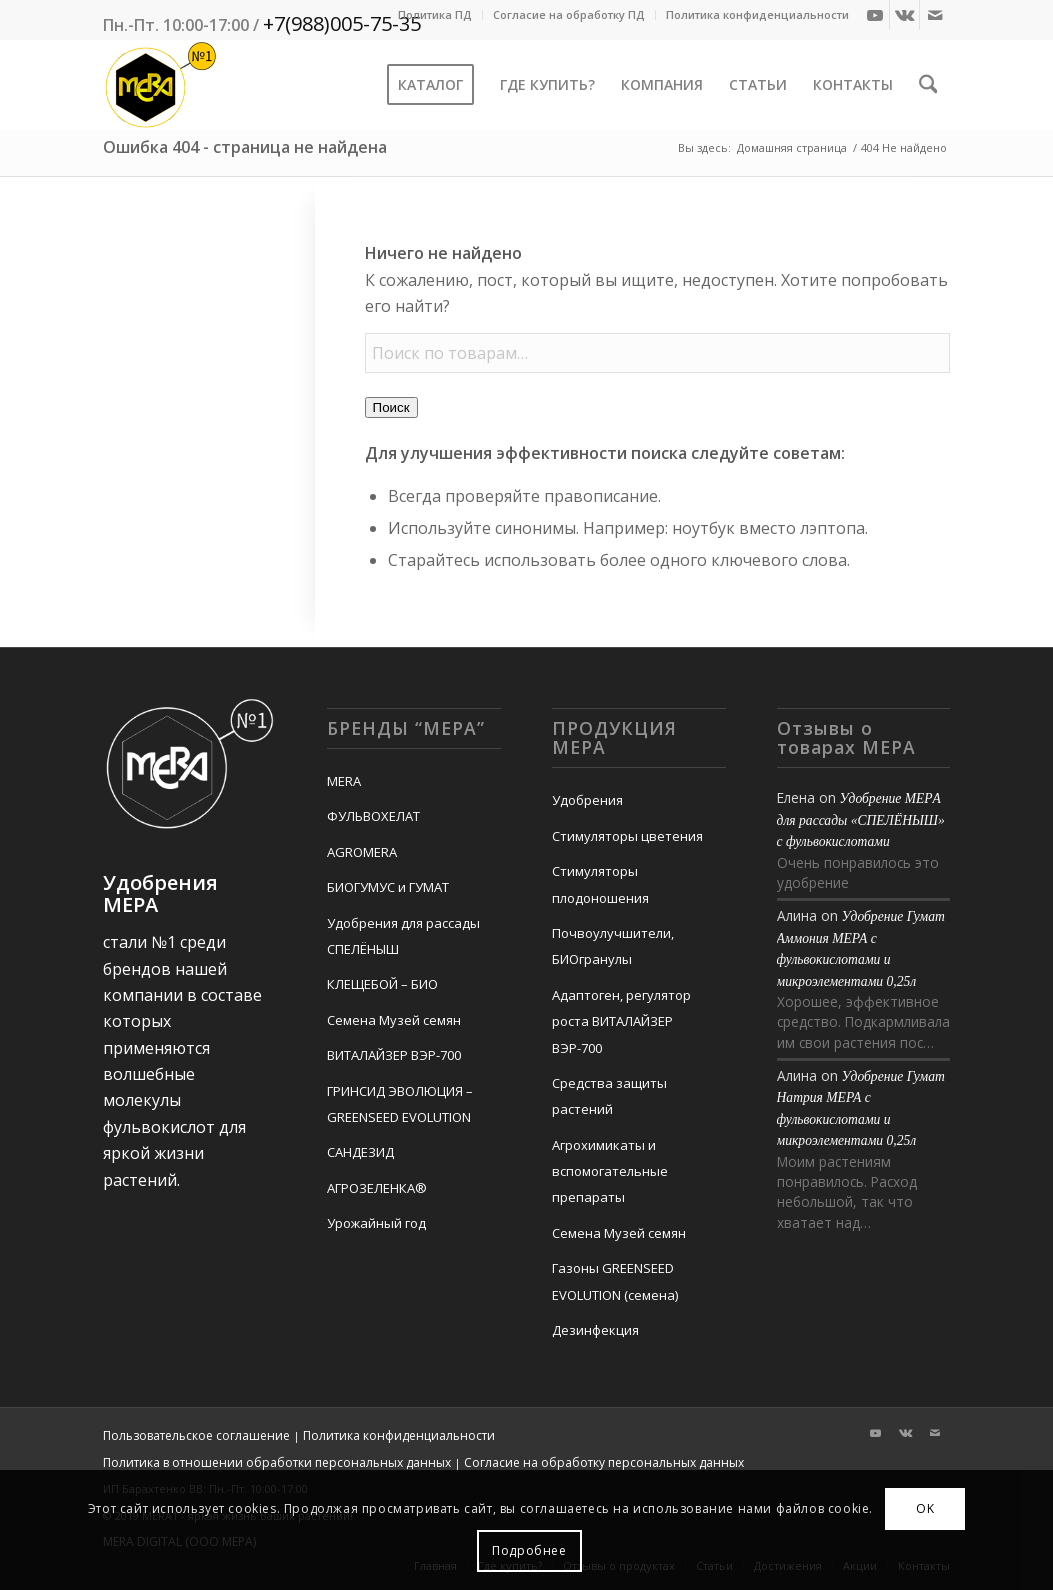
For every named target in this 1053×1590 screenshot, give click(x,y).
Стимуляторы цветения (627, 836)
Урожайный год (376, 1223)
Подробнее (529, 1550)
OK (925, 1508)
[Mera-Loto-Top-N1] (160, 85)
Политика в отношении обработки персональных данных (277, 1462)
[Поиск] (928, 85)
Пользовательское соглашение (196, 1435)
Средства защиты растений (609, 1096)
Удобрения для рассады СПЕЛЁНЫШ (403, 936)
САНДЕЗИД (360, 1152)
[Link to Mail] (935, 15)
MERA (344, 781)
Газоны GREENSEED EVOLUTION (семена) (615, 1281)
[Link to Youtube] (874, 15)
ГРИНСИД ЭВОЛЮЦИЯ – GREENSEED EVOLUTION (400, 1104)
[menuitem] (435, 15)
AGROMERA (362, 852)
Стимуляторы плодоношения (600, 884)
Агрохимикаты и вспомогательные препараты (610, 1171)
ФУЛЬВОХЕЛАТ (373, 816)
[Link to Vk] (904, 15)
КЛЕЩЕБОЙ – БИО (382, 984)
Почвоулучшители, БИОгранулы (613, 946)
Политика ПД (435, 14)
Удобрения (587, 800)
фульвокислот (159, 1127)
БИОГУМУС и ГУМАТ (388, 887)
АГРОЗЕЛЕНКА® (377, 1188)
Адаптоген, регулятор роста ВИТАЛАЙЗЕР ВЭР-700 (621, 1021)
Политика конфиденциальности (757, 14)
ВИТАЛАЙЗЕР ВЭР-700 (394, 1055)
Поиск (391, 407)
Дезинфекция (595, 1330)
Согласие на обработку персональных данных (604, 1462)
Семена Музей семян (394, 1020)
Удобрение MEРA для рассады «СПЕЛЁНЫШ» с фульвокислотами (861, 820)
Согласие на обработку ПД (569, 14)
